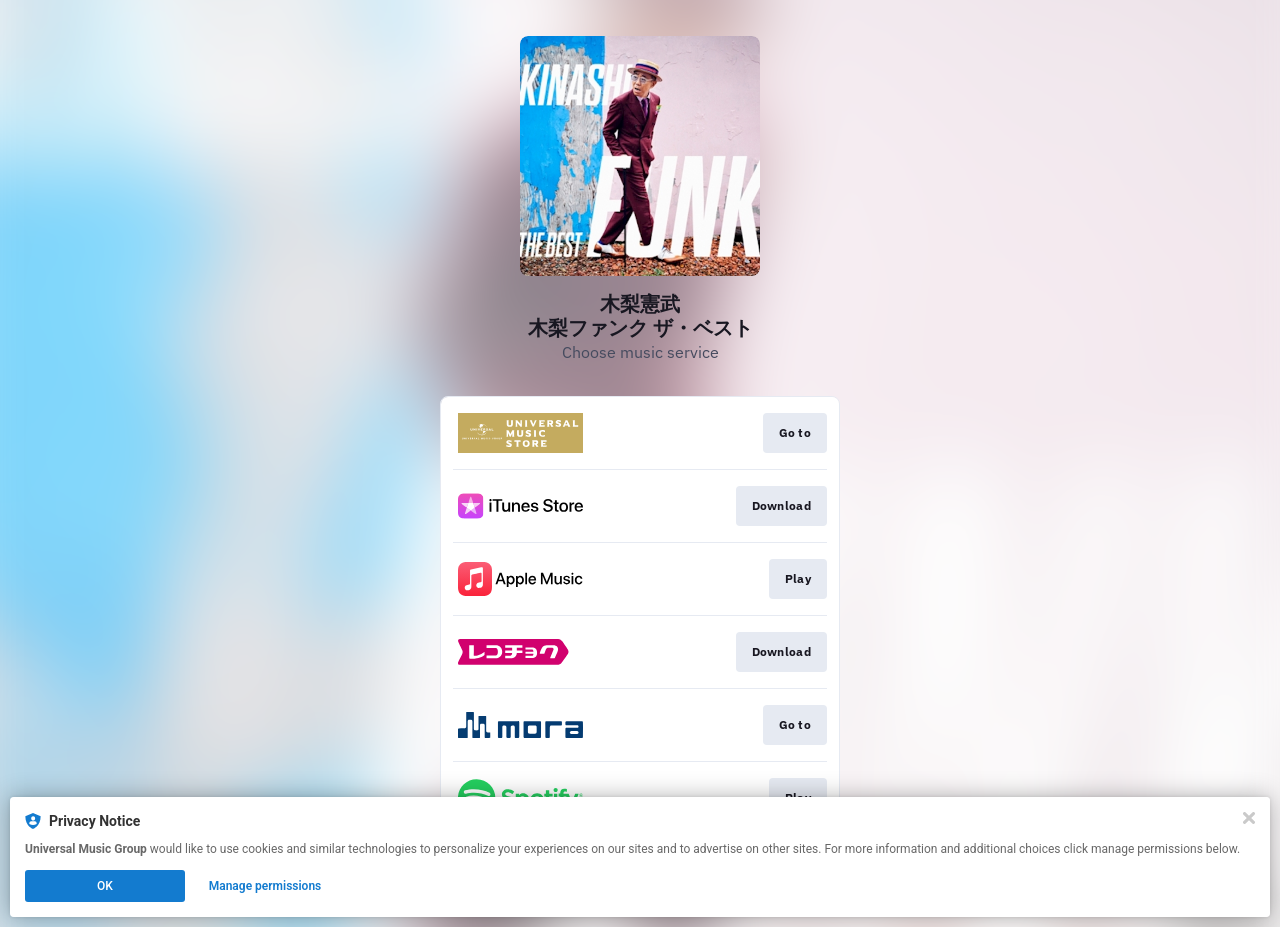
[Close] (1249, 818)
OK (105, 886)
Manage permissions (265, 886)
